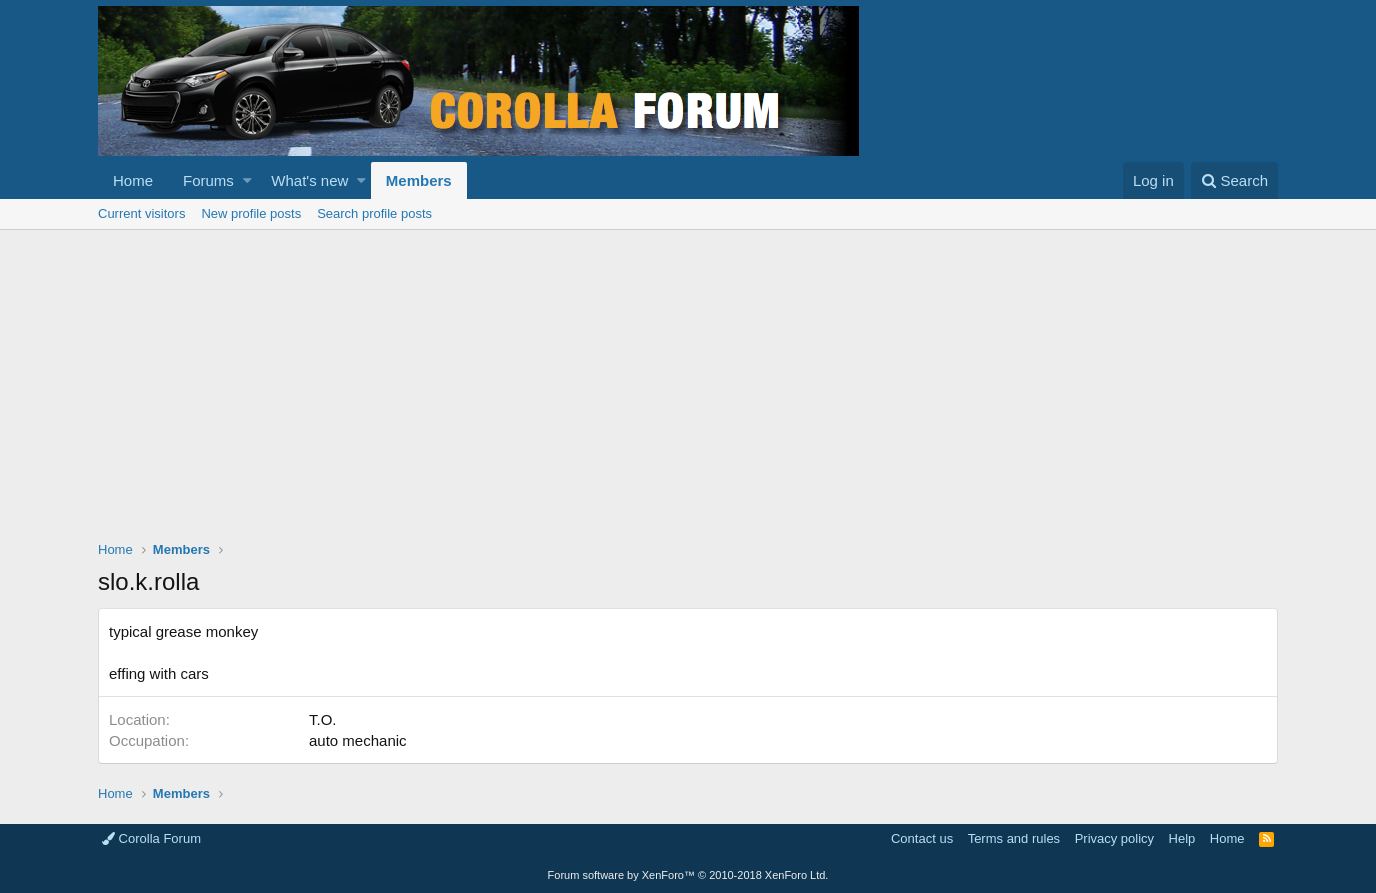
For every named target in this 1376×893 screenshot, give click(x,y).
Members (419, 180)
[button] (247, 180)
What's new (309, 180)
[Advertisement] (688, 380)
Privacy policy (1114, 838)
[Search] (1234, 180)
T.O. (323, 719)
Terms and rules (1014, 838)
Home (133, 180)
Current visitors (141, 213)
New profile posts (251, 213)
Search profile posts (374, 213)
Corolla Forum (151, 838)
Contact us (922, 838)
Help (1182, 838)
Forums (208, 180)
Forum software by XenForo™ (688, 875)
